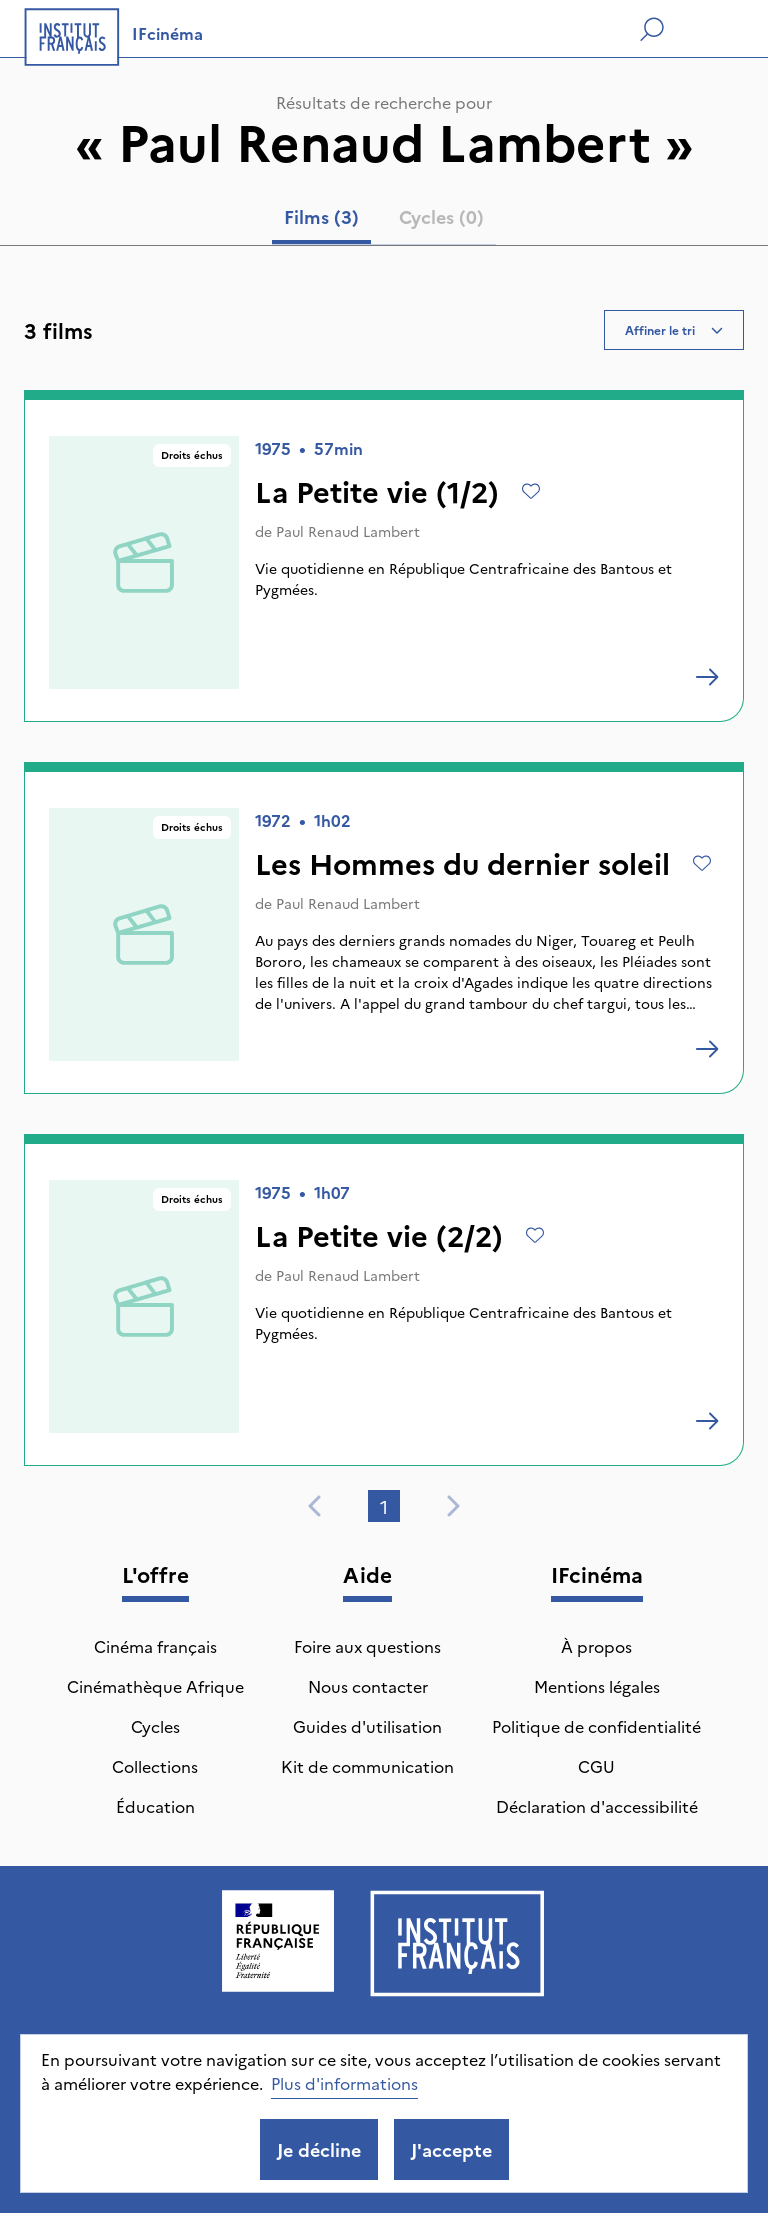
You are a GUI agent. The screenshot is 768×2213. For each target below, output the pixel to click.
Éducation (155, 1806)
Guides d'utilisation (367, 1726)
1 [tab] (384, 1506)
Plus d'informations (344, 2083)
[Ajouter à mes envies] (531, 491)
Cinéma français (155, 1646)
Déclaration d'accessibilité (597, 1806)
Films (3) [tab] (321, 216)
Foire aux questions (367, 1646)
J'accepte (451, 2149)
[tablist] (384, 221)
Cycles (155, 1726)
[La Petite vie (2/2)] (707, 1421)
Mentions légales (597, 1686)
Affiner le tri (674, 329)
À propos (596, 1646)
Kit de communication (367, 1766)
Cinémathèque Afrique (155, 1686)
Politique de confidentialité (596, 1726)
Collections (155, 1766)
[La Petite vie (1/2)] (707, 677)
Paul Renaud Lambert (348, 531)
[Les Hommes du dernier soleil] (707, 1049)
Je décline (319, 2149)
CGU (596, 1766)
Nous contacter (368, 1686)
